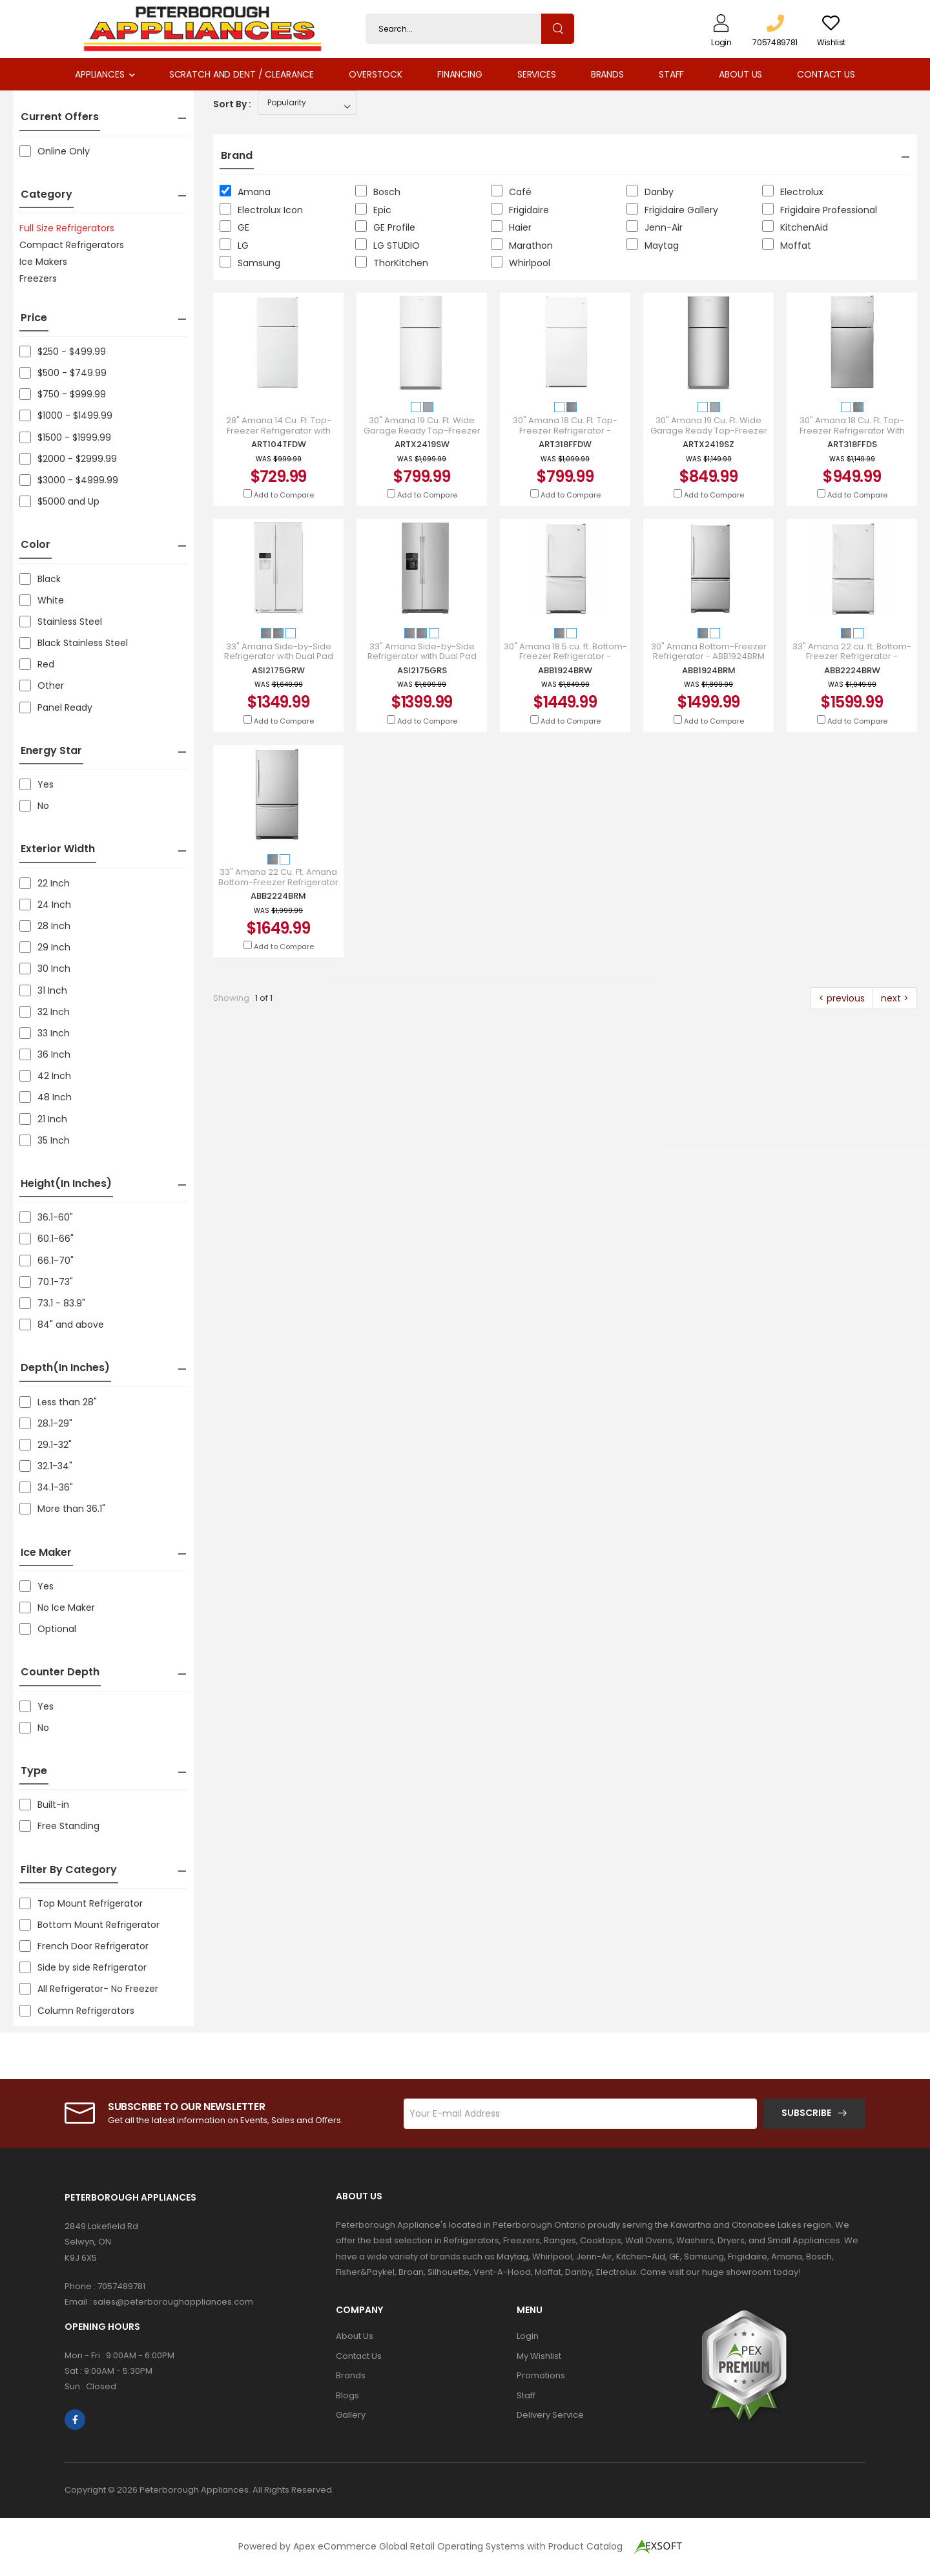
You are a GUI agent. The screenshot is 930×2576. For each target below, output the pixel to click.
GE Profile (385, 227)
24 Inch (45, 904)
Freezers (38, 278)
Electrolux (792, 191)
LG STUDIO (387, 245)
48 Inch (45, 1097)
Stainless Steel (60, 621)
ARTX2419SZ (708, 444)
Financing (459, 74)
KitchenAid (795, 227)
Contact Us (826, 74)
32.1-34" (45, 1466)
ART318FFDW (565, 444)
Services (536, 74)
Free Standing (59, 1826)
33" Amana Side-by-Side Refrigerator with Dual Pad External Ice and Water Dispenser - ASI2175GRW (278, 662)
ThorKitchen (391, 262)
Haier (511, 227)
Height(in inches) (66, 1183)
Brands (607, 74)
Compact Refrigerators (71, 244)
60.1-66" (46, 1238)
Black (40, 579)
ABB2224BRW (852, 670)
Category (46, 194)
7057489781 (121, 2286)
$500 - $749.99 (63, 373)
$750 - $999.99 (62, 394)
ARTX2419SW (422, 444)
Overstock (375, 74)
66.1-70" (46, 1260)
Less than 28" (58, 1402)
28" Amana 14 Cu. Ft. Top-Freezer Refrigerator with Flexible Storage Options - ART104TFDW (278, 435)
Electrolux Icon (261, 209)
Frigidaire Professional (819, 209)
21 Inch (43, 1119)
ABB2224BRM (278, 896)
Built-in (44, 1804)
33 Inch (44, 1033)
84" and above (61, 1324)
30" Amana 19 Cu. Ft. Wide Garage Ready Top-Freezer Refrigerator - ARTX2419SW (422, 430)
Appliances (100, 74)
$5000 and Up (59, 501)
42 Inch (45, 1076)
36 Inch (44, 1054)
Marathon (522, 245)
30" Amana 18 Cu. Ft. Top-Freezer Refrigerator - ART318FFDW (565, 430)
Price (34, 317)
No (34, 806)
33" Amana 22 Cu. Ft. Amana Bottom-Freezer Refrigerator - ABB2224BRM (278, 882)
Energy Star (51, 750)
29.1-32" (45, 1444)
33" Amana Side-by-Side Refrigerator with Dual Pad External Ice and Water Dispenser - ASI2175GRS (422, 662)
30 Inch (44, 968)
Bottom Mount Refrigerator (89, 1925)
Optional (47, 1629)
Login (528, 2336)
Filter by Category (69, 1869)
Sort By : (232, 104)
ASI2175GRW (278, 670)
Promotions (541, 2375)
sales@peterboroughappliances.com (173, 2302)
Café (511, 191)
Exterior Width (58, 849)
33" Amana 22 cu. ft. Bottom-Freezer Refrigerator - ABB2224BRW (851, 657)
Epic (373, 209)
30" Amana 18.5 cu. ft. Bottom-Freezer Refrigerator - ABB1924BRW (565, 657)
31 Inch (43, 990)
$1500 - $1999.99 (65, 437)
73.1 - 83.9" (52, 1303)
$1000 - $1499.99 (65, 415)
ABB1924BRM (709, 670)
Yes (36, 784)
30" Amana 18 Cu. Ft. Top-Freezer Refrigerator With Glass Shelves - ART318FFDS (852, 430)
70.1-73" (46, 1282)
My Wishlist (539, 2356)
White (41, 600)
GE (234, 227)
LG (234, 245)
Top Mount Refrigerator (81, 1903)
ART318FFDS (852, 444)
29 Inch (44, 947)
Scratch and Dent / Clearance (241, 74)
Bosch (377, 191)
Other (41, 685)
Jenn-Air (654, 227)
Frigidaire (520, 209)
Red (36, 664)
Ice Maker (46, 1552)
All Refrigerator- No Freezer (88, 1989)
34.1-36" (46, 1487)
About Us (740, 74)
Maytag (652, 245)
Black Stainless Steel (73, 643)
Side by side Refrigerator (83, 1967)
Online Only (54, 151)
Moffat (786, 245)
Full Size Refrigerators (66, 228)
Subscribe (806, 2112)
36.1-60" (46, 1217)
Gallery (351, 2415)
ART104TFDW (278, 444)
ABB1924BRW (565, 670)
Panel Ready (55, 707)
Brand (237, 155)
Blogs (347, 2395)
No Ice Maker (57, 1607)
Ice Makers (43, 261)
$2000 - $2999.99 (68, 459)
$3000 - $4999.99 (68, 480)
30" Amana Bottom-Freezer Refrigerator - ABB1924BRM (709, 652)
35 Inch (44, 1140)
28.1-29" (45, 1423)
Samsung (250, 262)
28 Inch (44, 926)
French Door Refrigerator (84, 1946)
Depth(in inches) (65, 1367)
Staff (671, 74)
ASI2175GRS (422, 670)
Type (34, 1770)
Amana (245, 191)
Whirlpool (520, 262)
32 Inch (44, 1012)
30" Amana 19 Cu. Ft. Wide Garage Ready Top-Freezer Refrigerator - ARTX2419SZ (708, 430)
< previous (842, 998)
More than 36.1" (62, 1508)
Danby (650, 191)
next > (895, 998)
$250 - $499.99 (62, 351)
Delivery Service (550, 2415)
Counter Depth (60, 1672)
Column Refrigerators (76, 2010)
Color (35, 544)
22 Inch (44, 883)
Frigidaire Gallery (672, 209)
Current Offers (60, 116)
